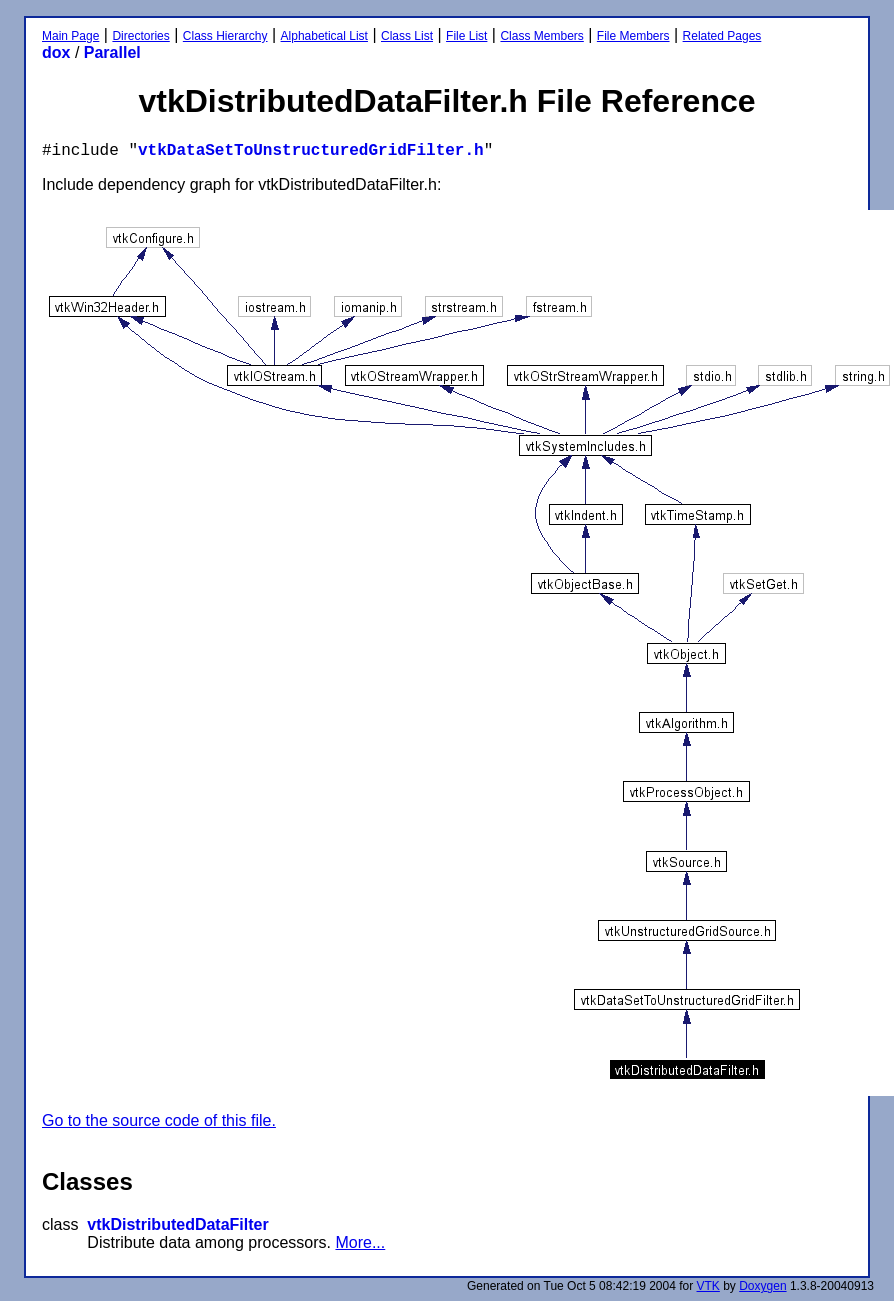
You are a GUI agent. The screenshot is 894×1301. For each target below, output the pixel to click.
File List (466, 36)
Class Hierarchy (225, 36)
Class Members (541, 36)
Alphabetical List (324, 36)
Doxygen (762, 1286)
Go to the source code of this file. (159, 1120)
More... (360, 1242)
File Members (633, 36)
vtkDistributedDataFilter (177, 1224)
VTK (708, 1286)
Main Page (70, 36)
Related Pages (722, 36)
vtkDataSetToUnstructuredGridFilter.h (311, 151)
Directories (140, 36)
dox (56, 52)
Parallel (112, 52)
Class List (407, 36)
